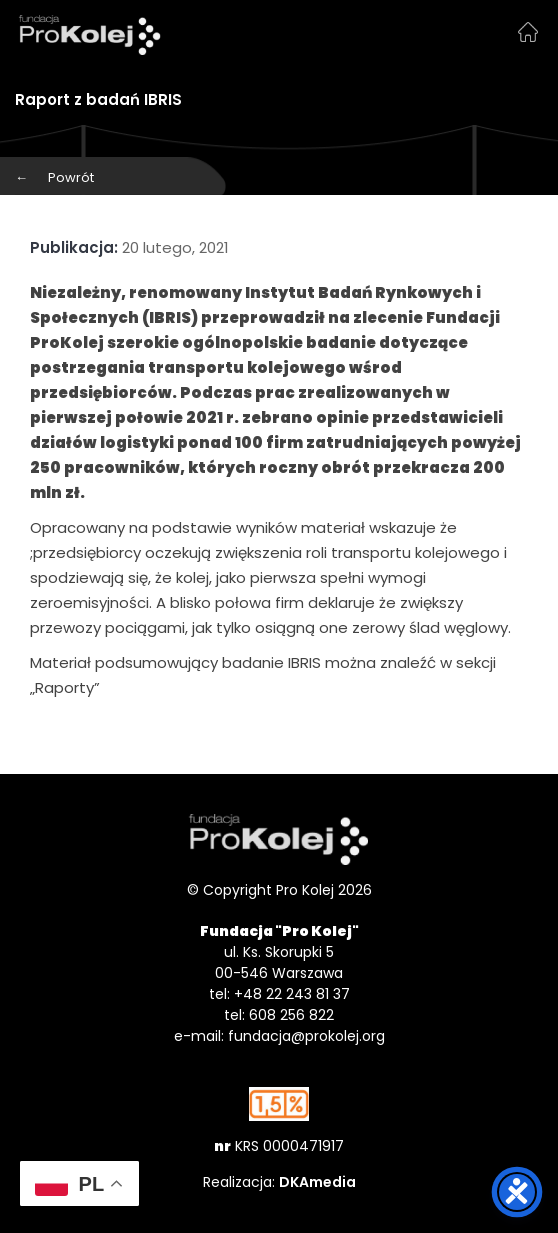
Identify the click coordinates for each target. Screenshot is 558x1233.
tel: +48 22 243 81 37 (279, 994)
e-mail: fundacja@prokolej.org (279, 1036)
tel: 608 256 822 (279, 1015)
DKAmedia (317, 1182)
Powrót (54, 177)
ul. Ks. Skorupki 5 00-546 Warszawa (279, 962)
